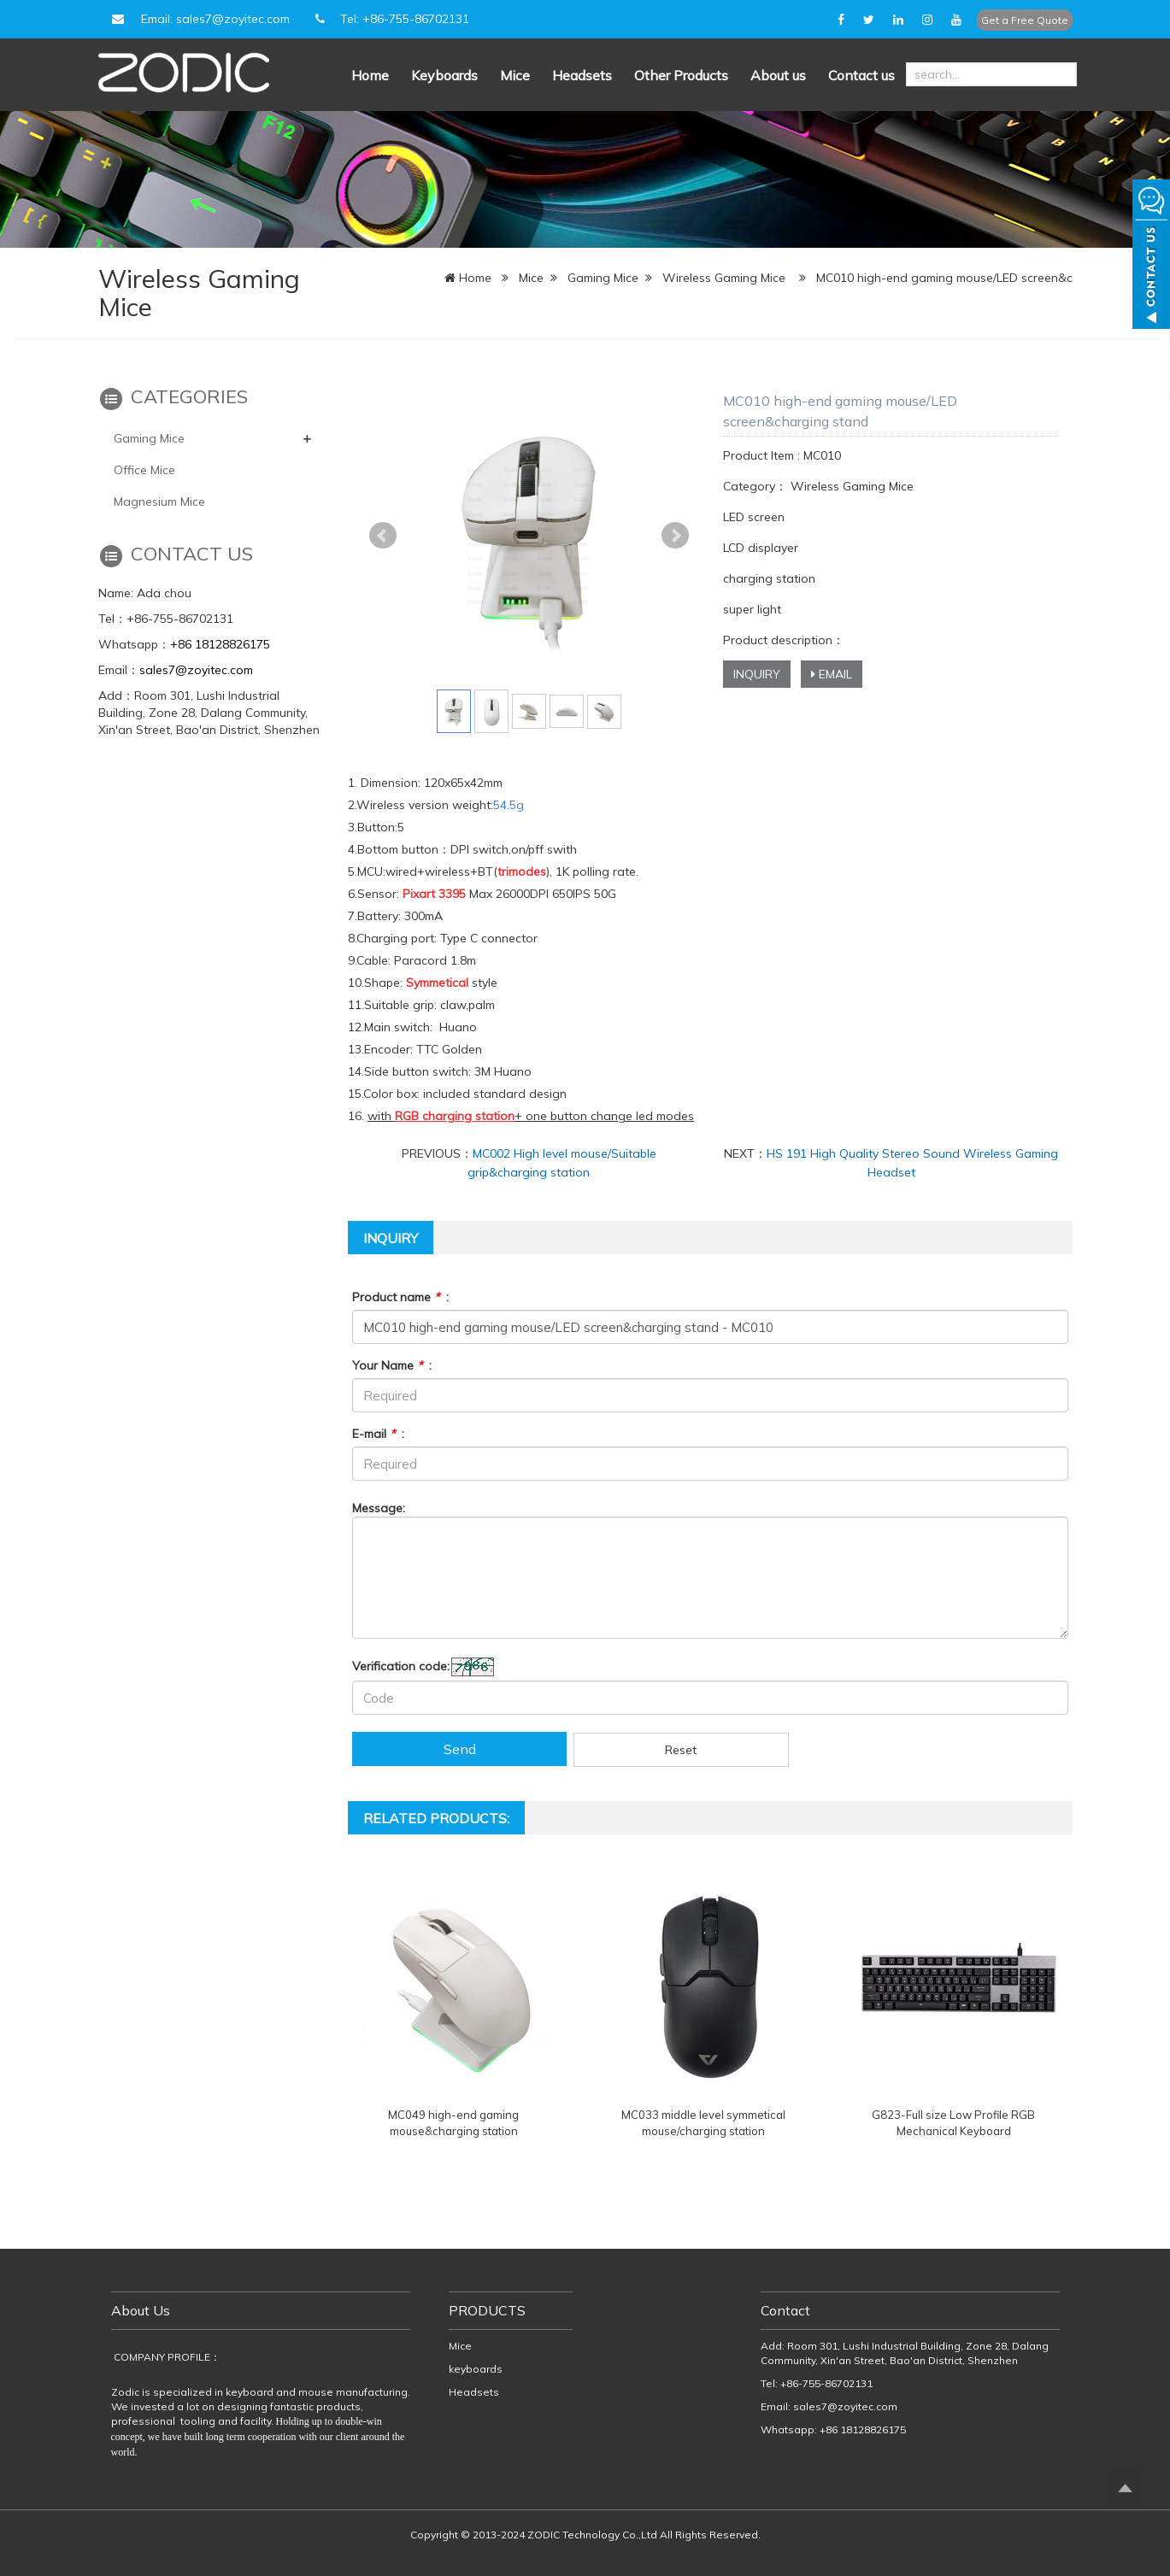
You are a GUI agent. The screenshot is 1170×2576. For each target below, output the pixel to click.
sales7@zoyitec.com (196, 670)
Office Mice (144, 470)
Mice (515, 75)
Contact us (861, 75)
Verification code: (401, 1666)
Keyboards (444, 75)
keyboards (476, 2368)
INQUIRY (756, 674)
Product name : (400, 1297)
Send (460, 1748)
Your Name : (392, 1365)
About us (778, 75)
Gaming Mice (602, 277)
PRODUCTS (487, 2310)
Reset (681, 1749)
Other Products (681, 75)
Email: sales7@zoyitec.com (198, 19)
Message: (378, 1508)
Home (370, 75)
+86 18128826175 (220, 644)
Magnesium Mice (159, 501)
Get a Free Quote (1024, 20)
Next (675, 535)
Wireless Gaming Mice (723, 277)
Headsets (582, 75)
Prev (383, 535)
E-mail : (378, 1433)
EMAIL (831, 674)
